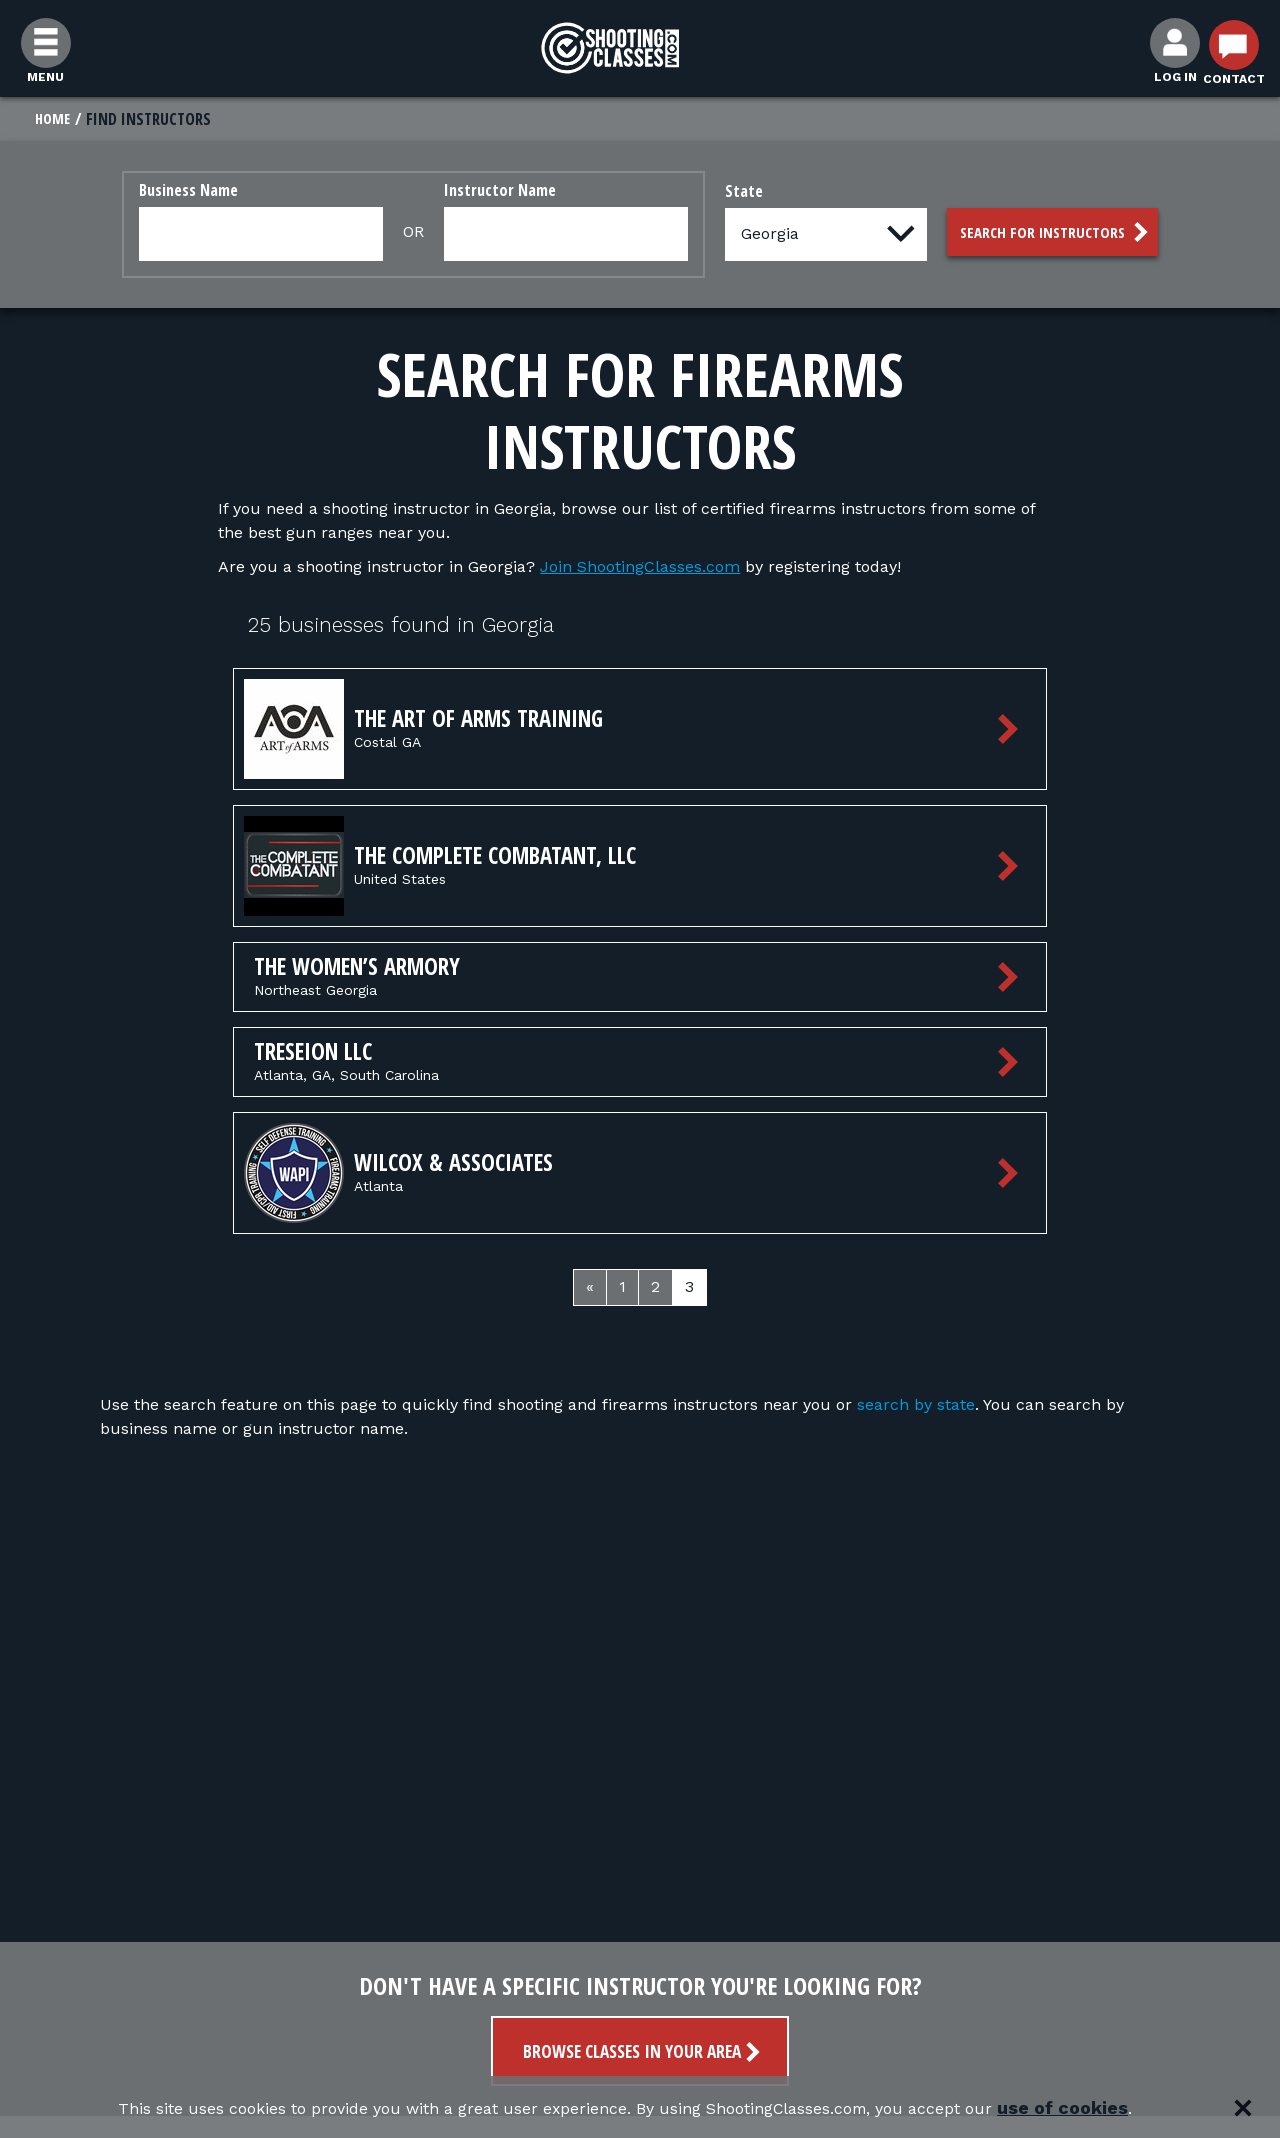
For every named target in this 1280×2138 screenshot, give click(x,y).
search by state (916, 1423)
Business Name (175, 191)
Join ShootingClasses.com (640, 567)
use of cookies (1120, 2107)
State (731, 192)
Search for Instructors (1057, 233)
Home (54, 119)
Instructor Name (487, 191)
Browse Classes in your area (644, 2052)
